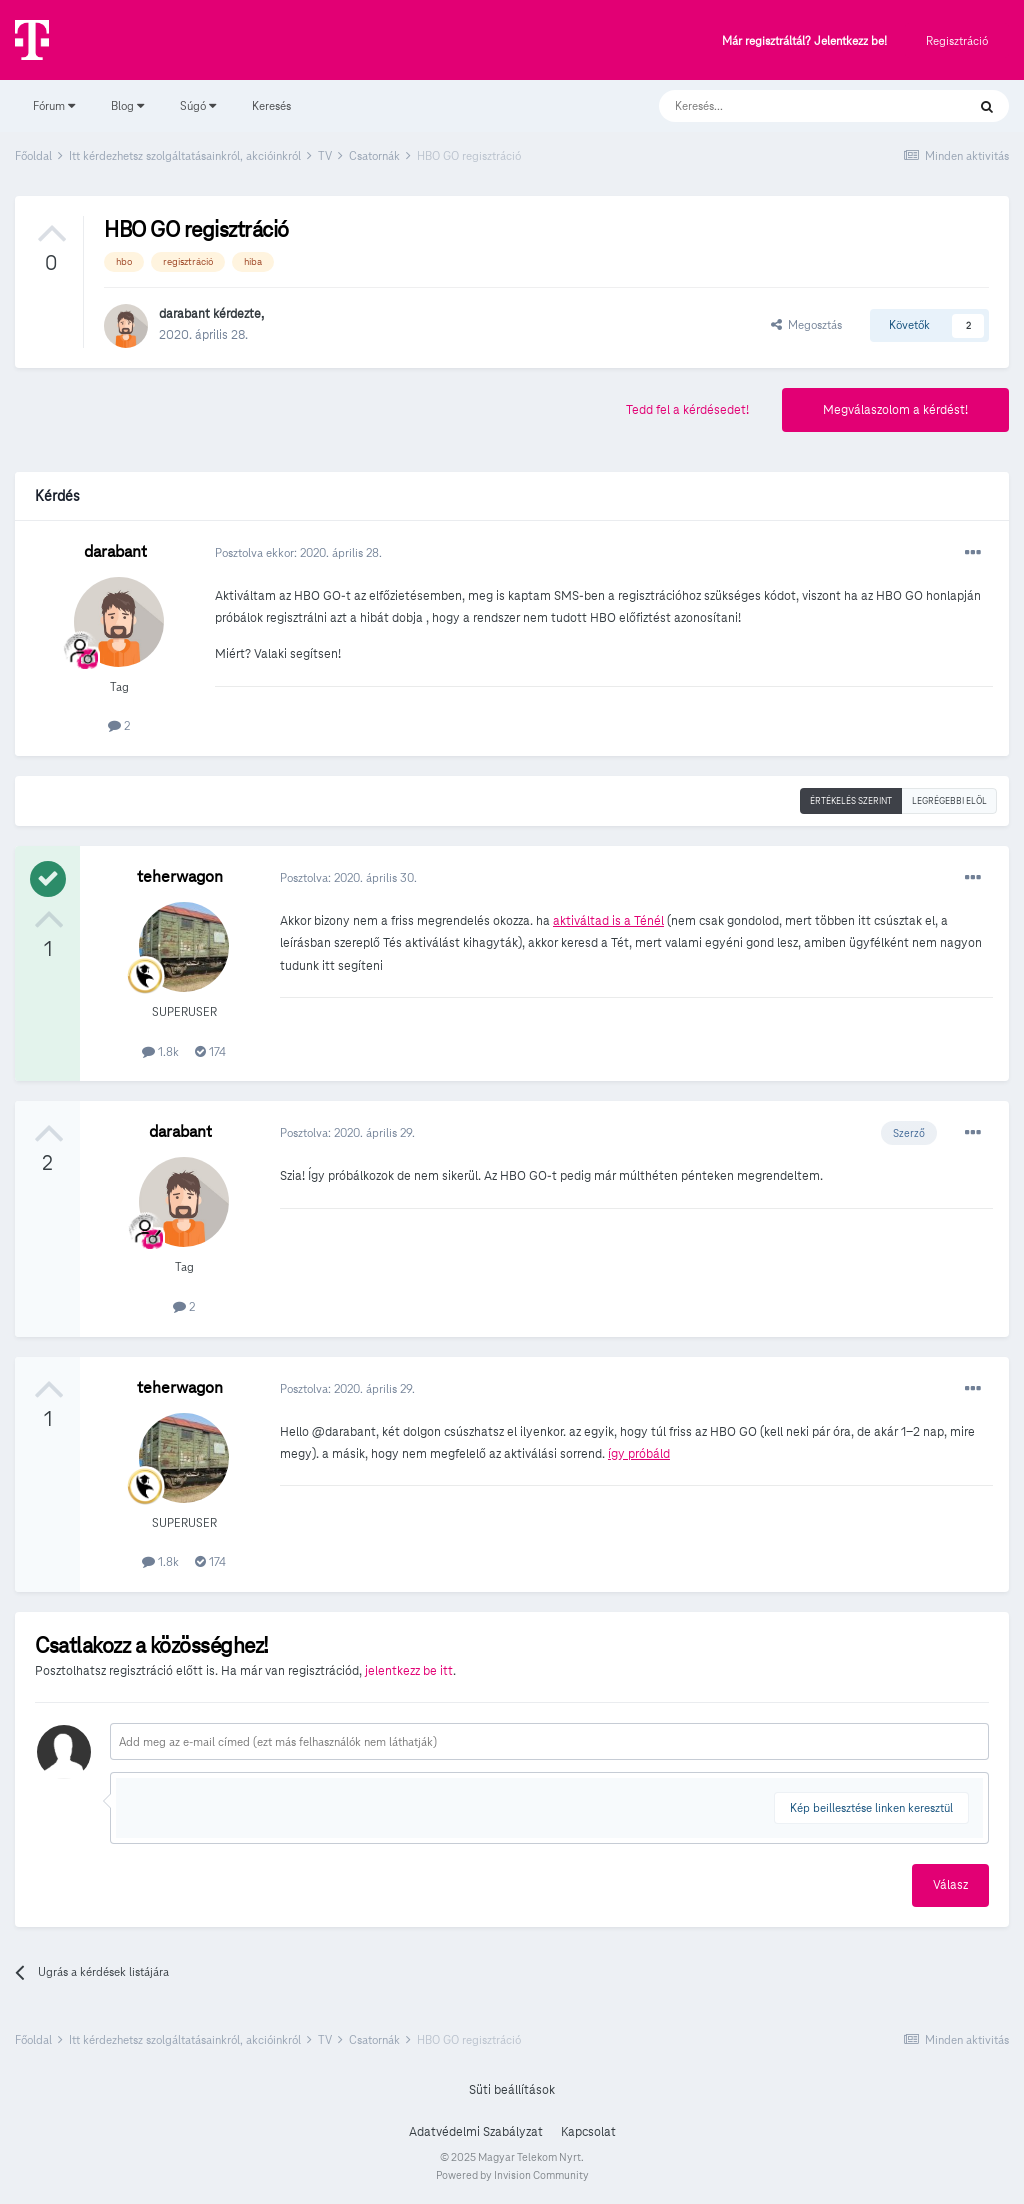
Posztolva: (348, 877)
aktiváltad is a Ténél (608, 921)
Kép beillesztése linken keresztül (871, 1807)
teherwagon (180, 876)
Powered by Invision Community (512, 2175)
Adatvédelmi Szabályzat (476, 2132)
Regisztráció (957, 40)
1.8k (160, 1051)
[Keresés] (792, 106)
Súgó (198, 105)
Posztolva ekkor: (298, 552)
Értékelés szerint (851, 801)
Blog (127, 105)
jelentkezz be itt (409, 1671)
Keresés (271, 105)
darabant (184, 314)
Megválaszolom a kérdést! (895, 410)
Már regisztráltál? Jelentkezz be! (804, 41)
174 (210, 1051)
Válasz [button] (950, 1885)
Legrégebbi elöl (949, 801)
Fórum (54, 105)
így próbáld (639, 1454)
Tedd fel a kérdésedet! (687, 410)
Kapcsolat (588, 2132)
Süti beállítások (512, 2090)
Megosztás (806, 324)
